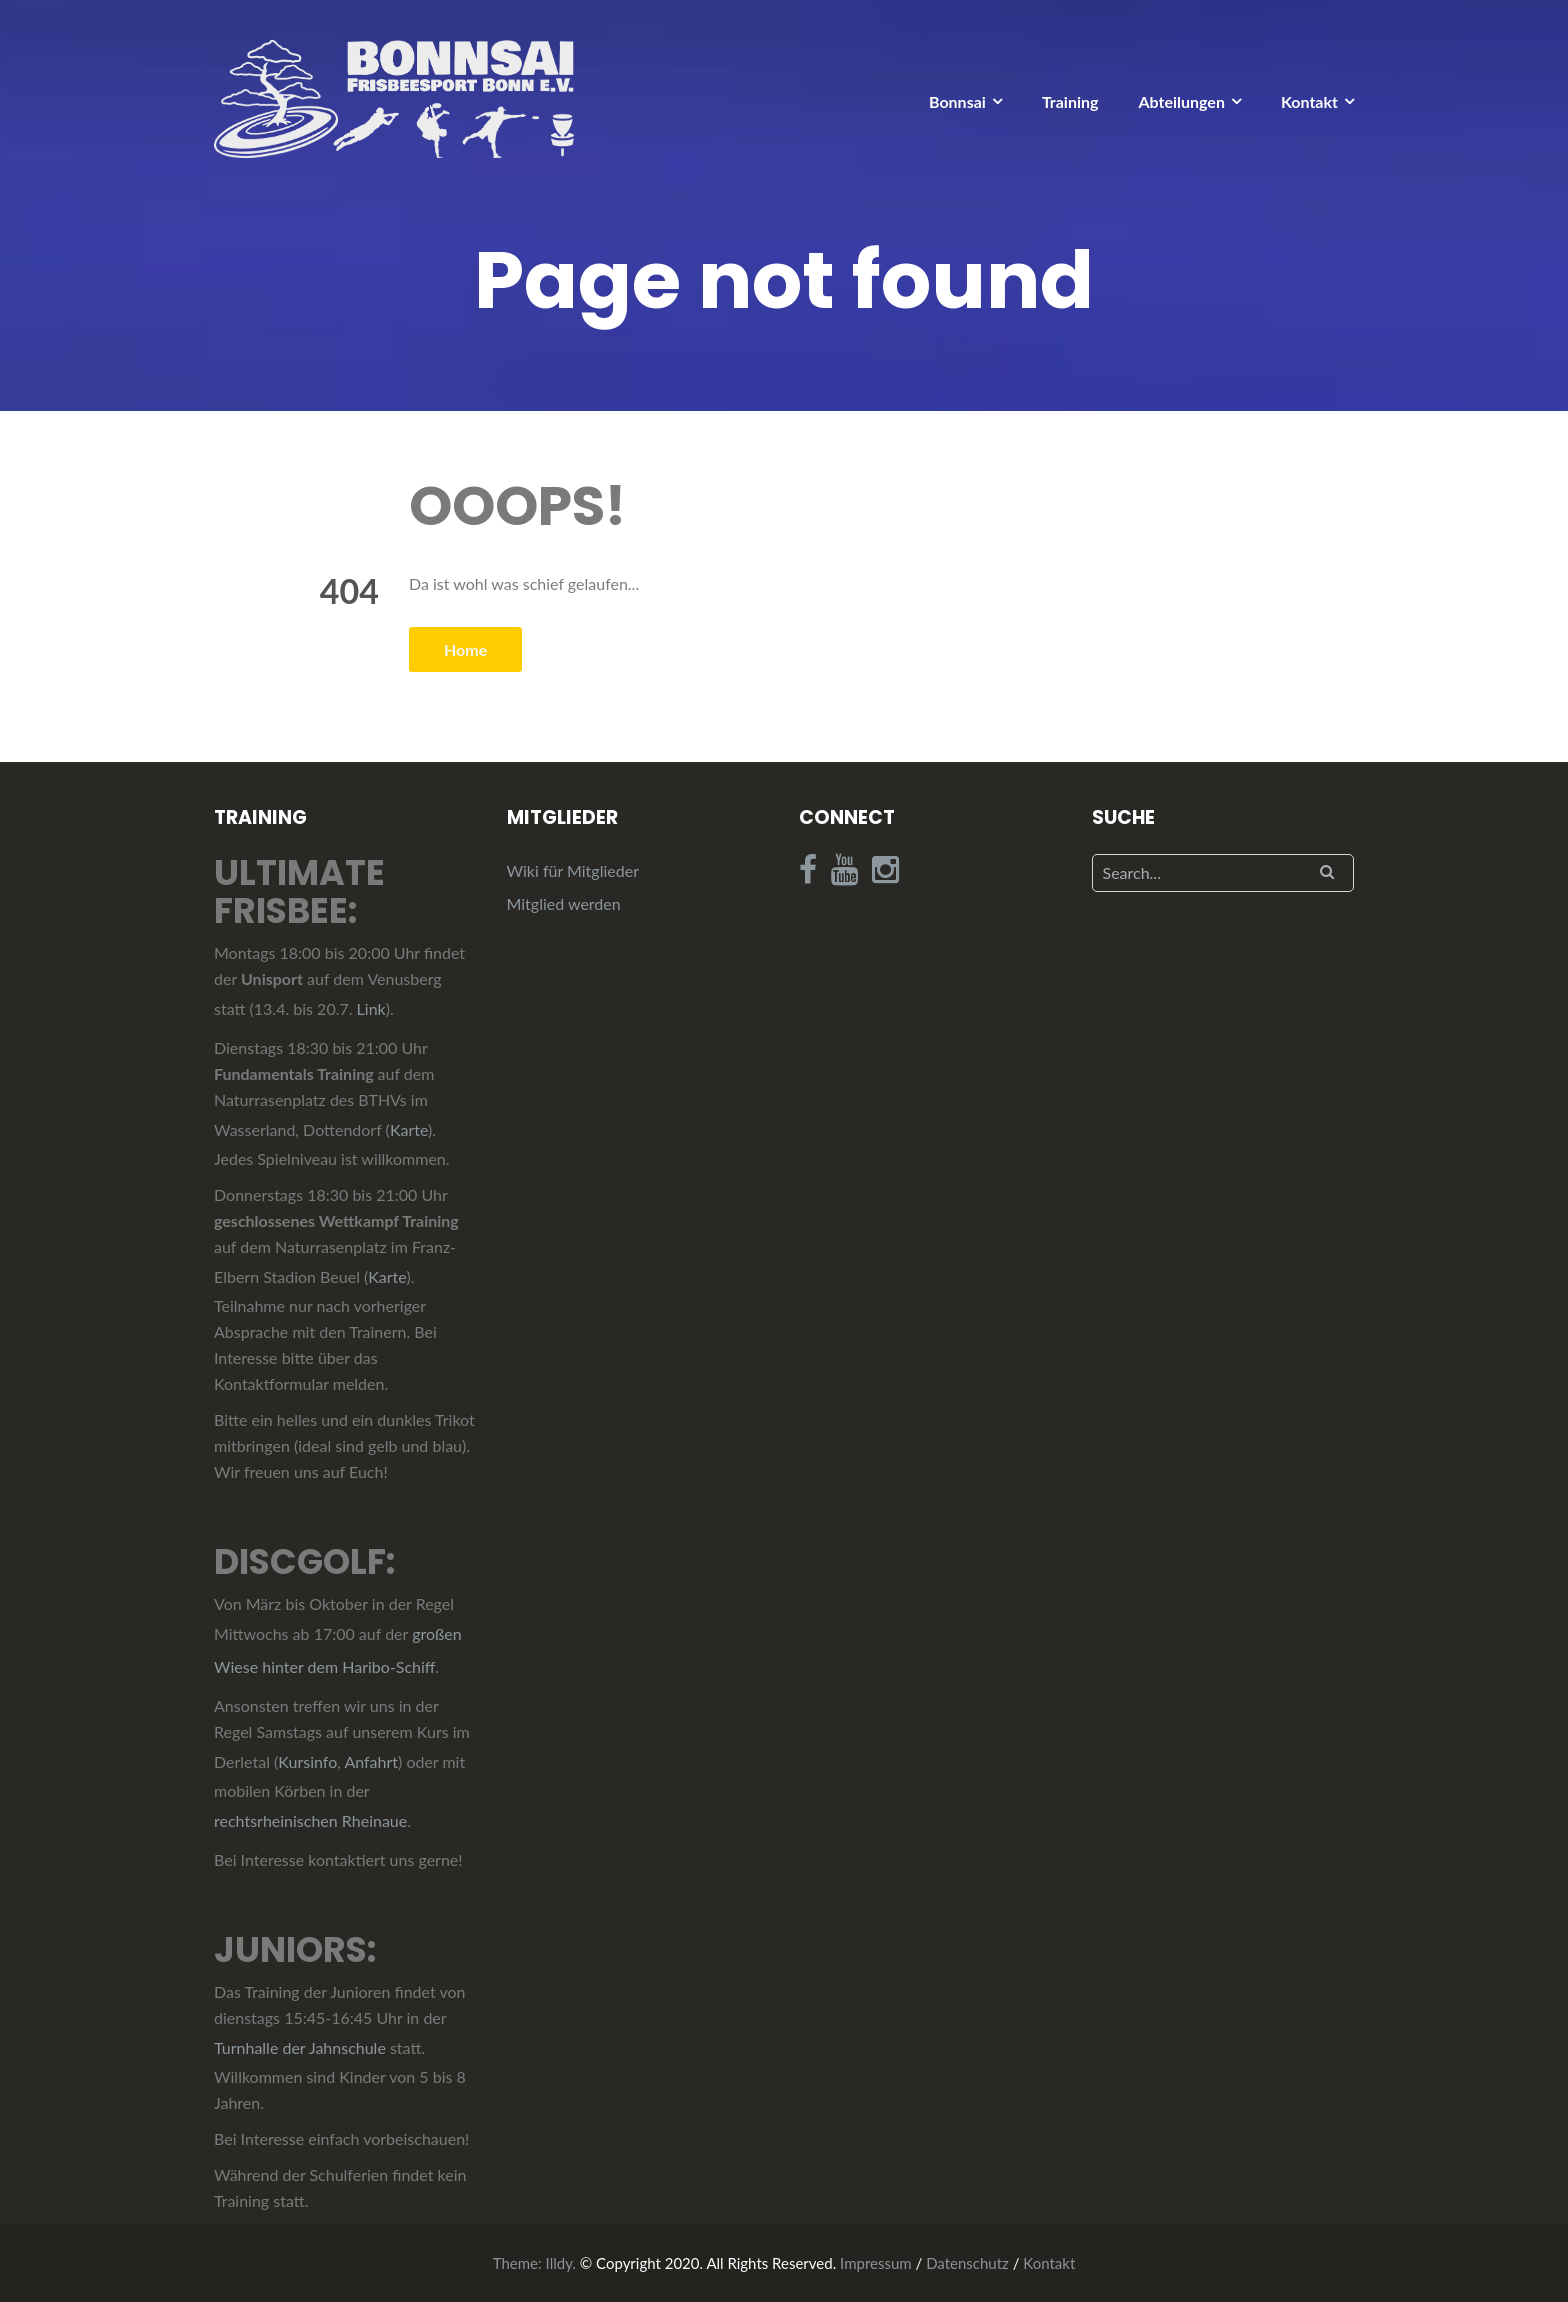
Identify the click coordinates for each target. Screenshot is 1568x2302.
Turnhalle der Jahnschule (300, 2047)
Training (1070, 101)
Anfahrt (371, 1761)
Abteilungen (1181, 101)
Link (371, 1008)
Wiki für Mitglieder (573, 870)
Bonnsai (957, 101)
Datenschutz (967, 2263)
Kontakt (1309, 101)
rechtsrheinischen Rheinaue (310, 1820)
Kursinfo (307, 1761)
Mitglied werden (564, 903)
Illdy (559, 2263)
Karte (409, 1129)
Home (465, 649)
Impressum (876, 2263)
